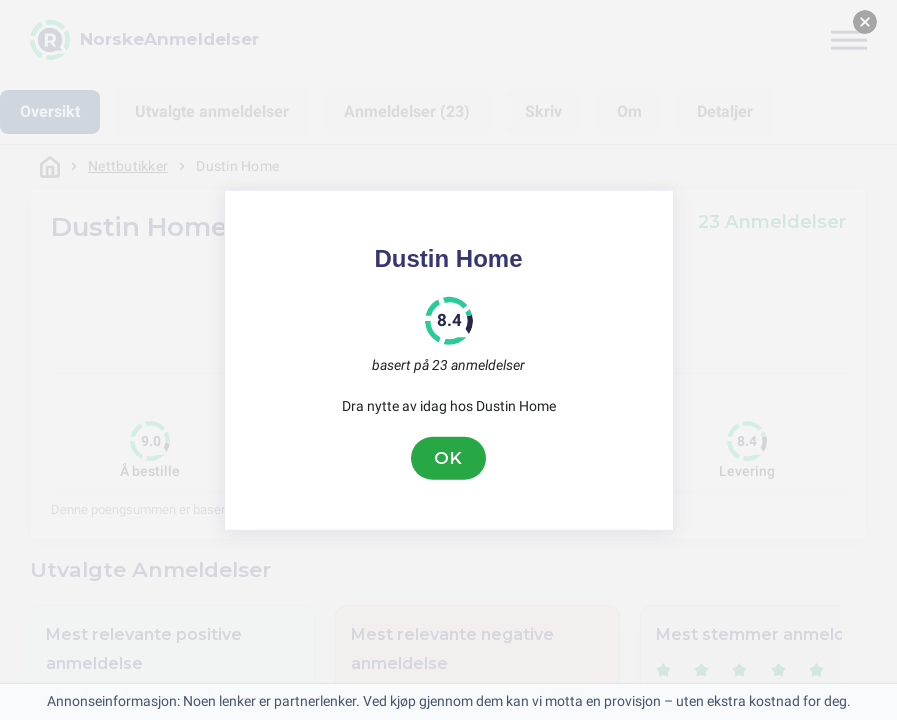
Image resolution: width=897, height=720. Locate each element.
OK (449, 458)
